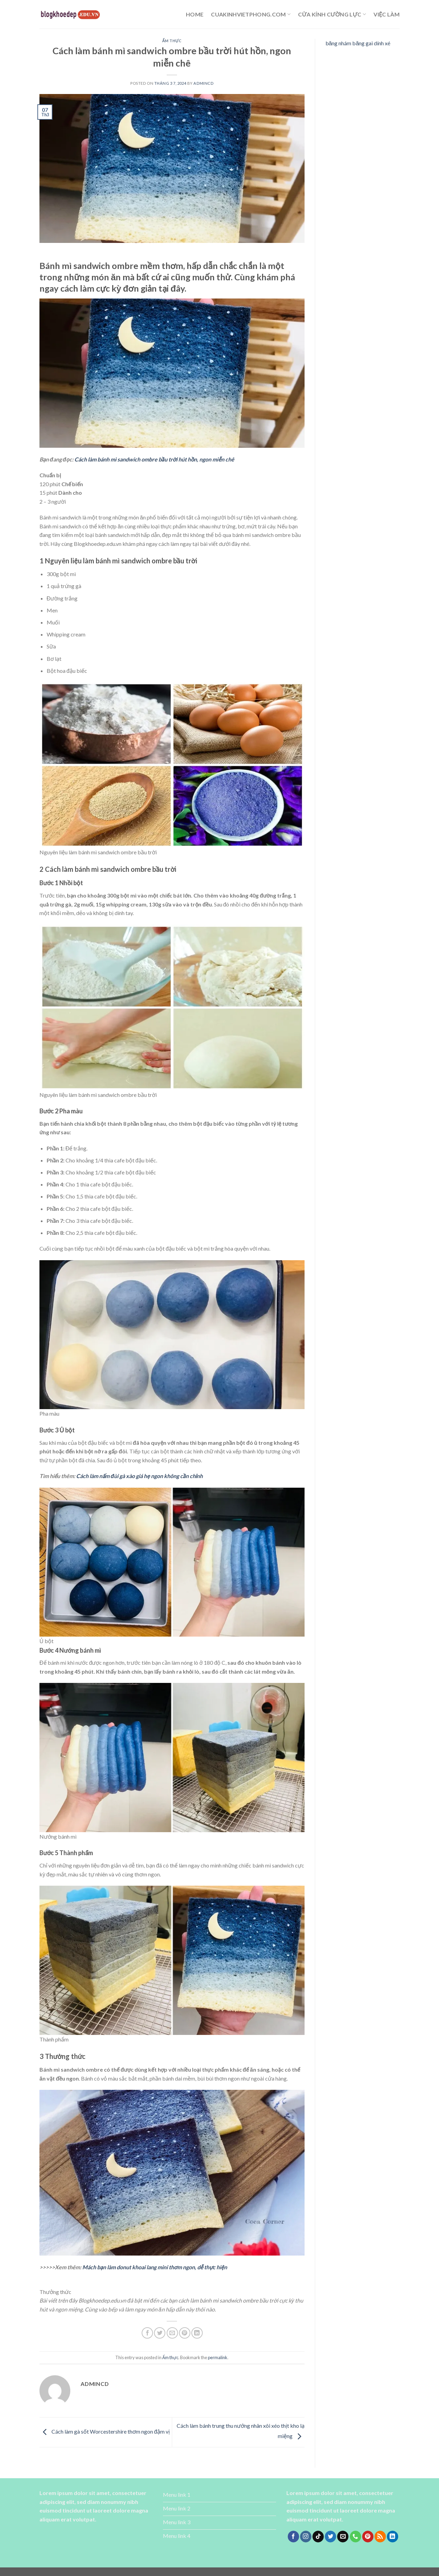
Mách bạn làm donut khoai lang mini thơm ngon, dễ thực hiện (154, 2267)
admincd (203, 83)
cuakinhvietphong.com (250, 14)
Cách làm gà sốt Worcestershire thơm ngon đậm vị (104, 2431)
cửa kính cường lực (332, 14)
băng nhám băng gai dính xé (358, 43)
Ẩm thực (172, 40)
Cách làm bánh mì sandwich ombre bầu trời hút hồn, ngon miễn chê (154, 459)
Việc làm (386, 14)
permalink (217, 2357)
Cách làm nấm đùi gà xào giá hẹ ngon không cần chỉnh (139, 1476)
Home (194, 14)
